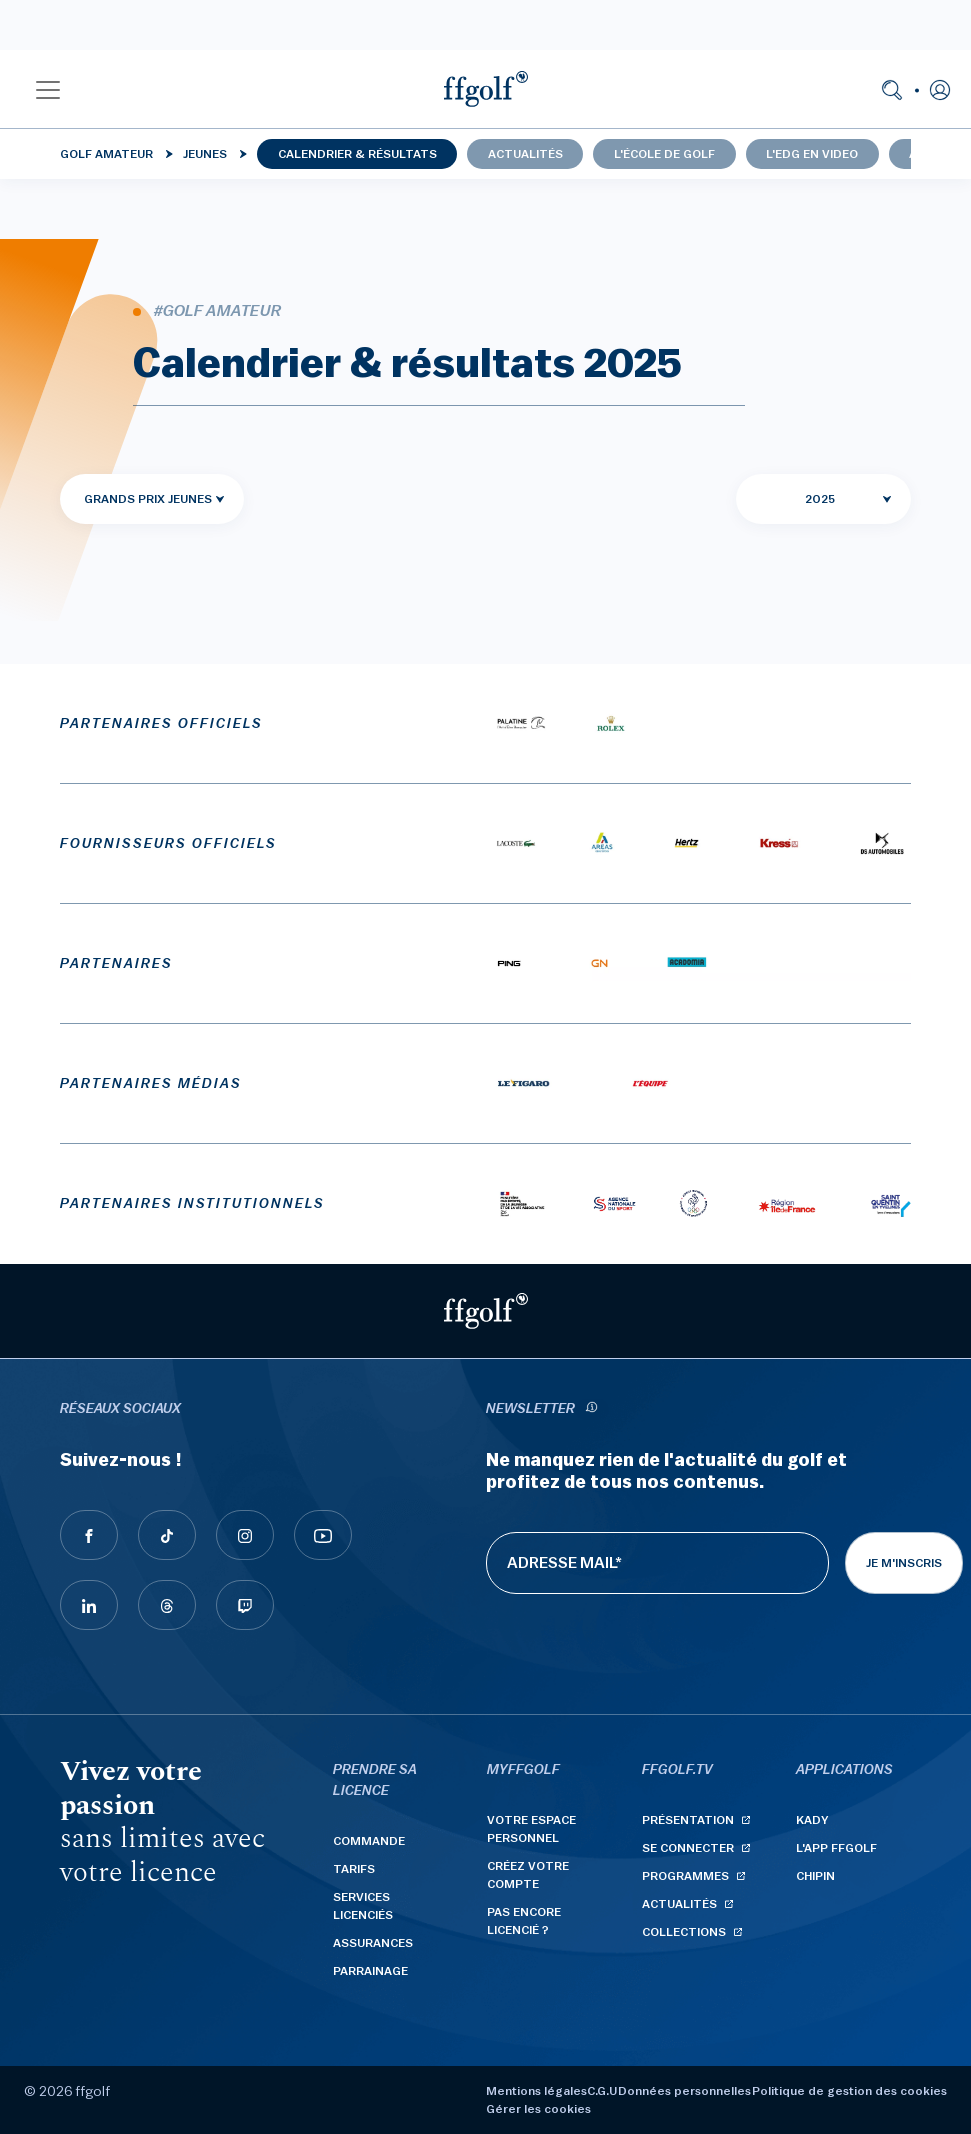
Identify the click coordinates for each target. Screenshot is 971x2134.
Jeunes (205, 154)
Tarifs (354, 1869)
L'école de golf (664, 154)
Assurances (373, 1943)
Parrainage (370, 1971)
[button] (48, 89)
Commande (369, 1841)
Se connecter (688, 1848)
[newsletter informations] (592, 1409)
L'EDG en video (812, 154)
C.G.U (602, 2091)
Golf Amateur (106, 154)
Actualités (525, 154)
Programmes (685, 1876)
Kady (812, 1820)
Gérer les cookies (538, 2109)
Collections (684, 1932)
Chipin (815, 1876)
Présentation (688, 1820)
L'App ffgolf (836, 1848)
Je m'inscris (904, 1563)
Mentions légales (536, 2091)
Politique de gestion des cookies (849, 2091)
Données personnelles (684, 2091)
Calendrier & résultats (357, 154)
